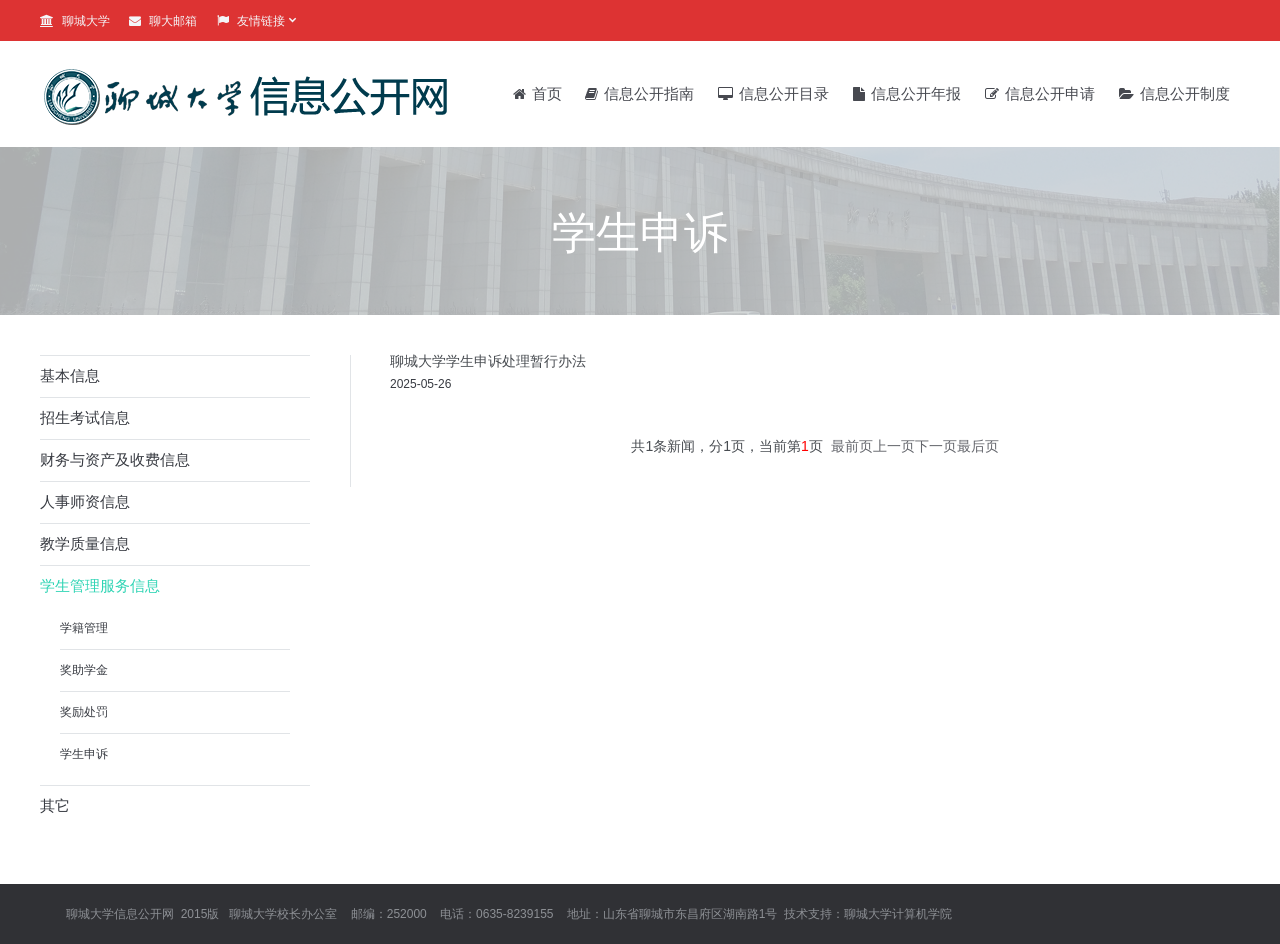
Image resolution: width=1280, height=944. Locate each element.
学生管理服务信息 (100, 585)
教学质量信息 (85, 543)
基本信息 (70, 375)
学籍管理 (84, 628)
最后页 (978, 446)
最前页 (852, 446)
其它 (55, 805)
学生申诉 (84, 754)
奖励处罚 (84, 712)
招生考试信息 (85, 417)
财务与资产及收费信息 (115, 459)
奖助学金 (84, 670)
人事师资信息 (85, 501)
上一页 (894, 446)
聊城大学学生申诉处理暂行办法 (488, 361)
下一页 (936, 446)
